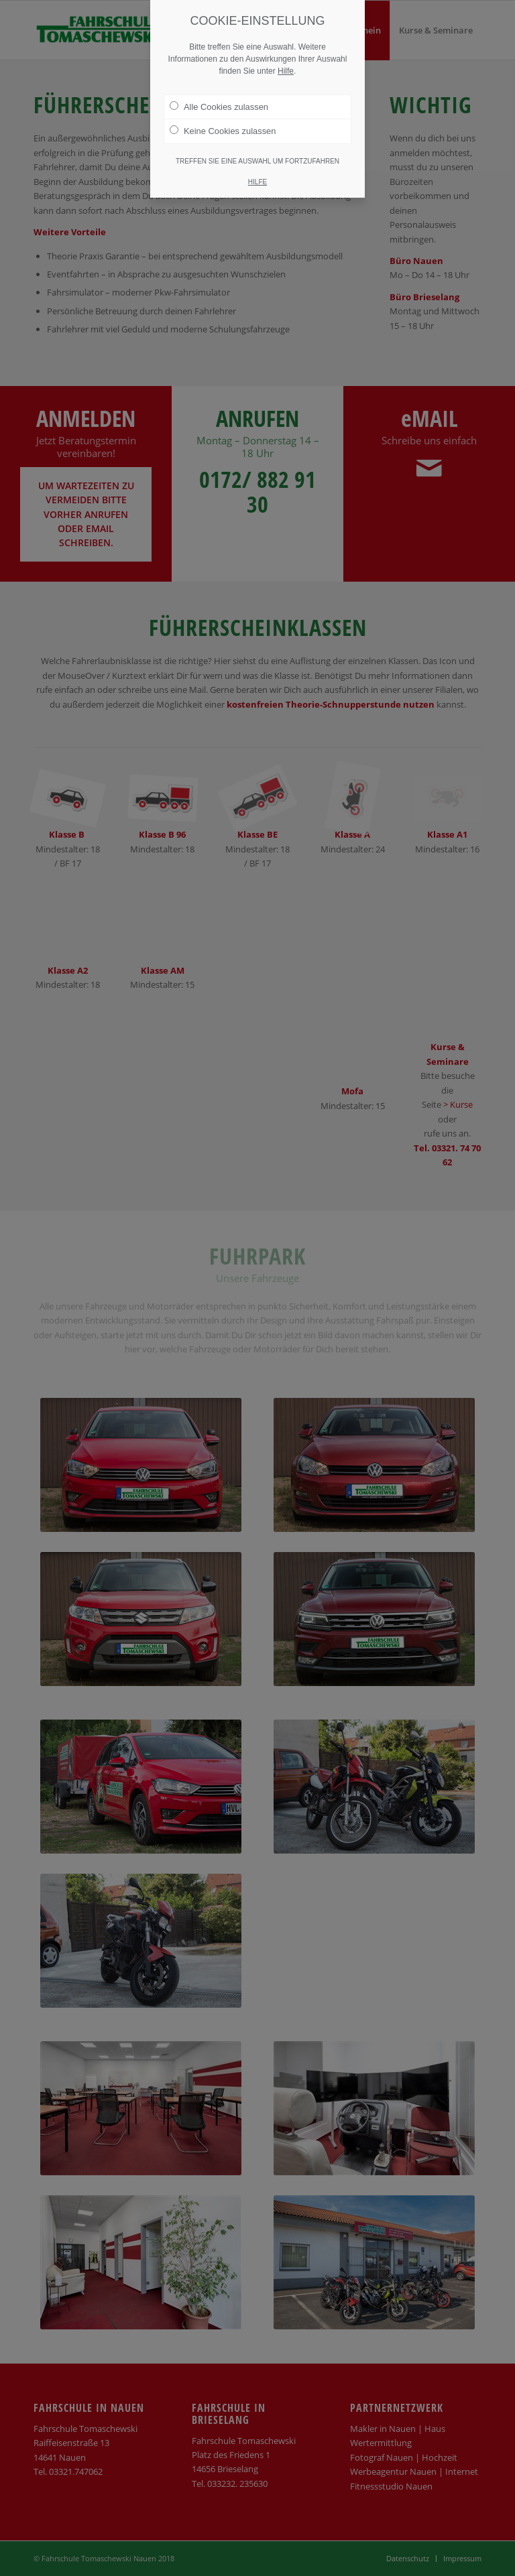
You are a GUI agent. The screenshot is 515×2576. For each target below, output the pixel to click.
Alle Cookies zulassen (219, 106)
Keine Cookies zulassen (223, 130)
